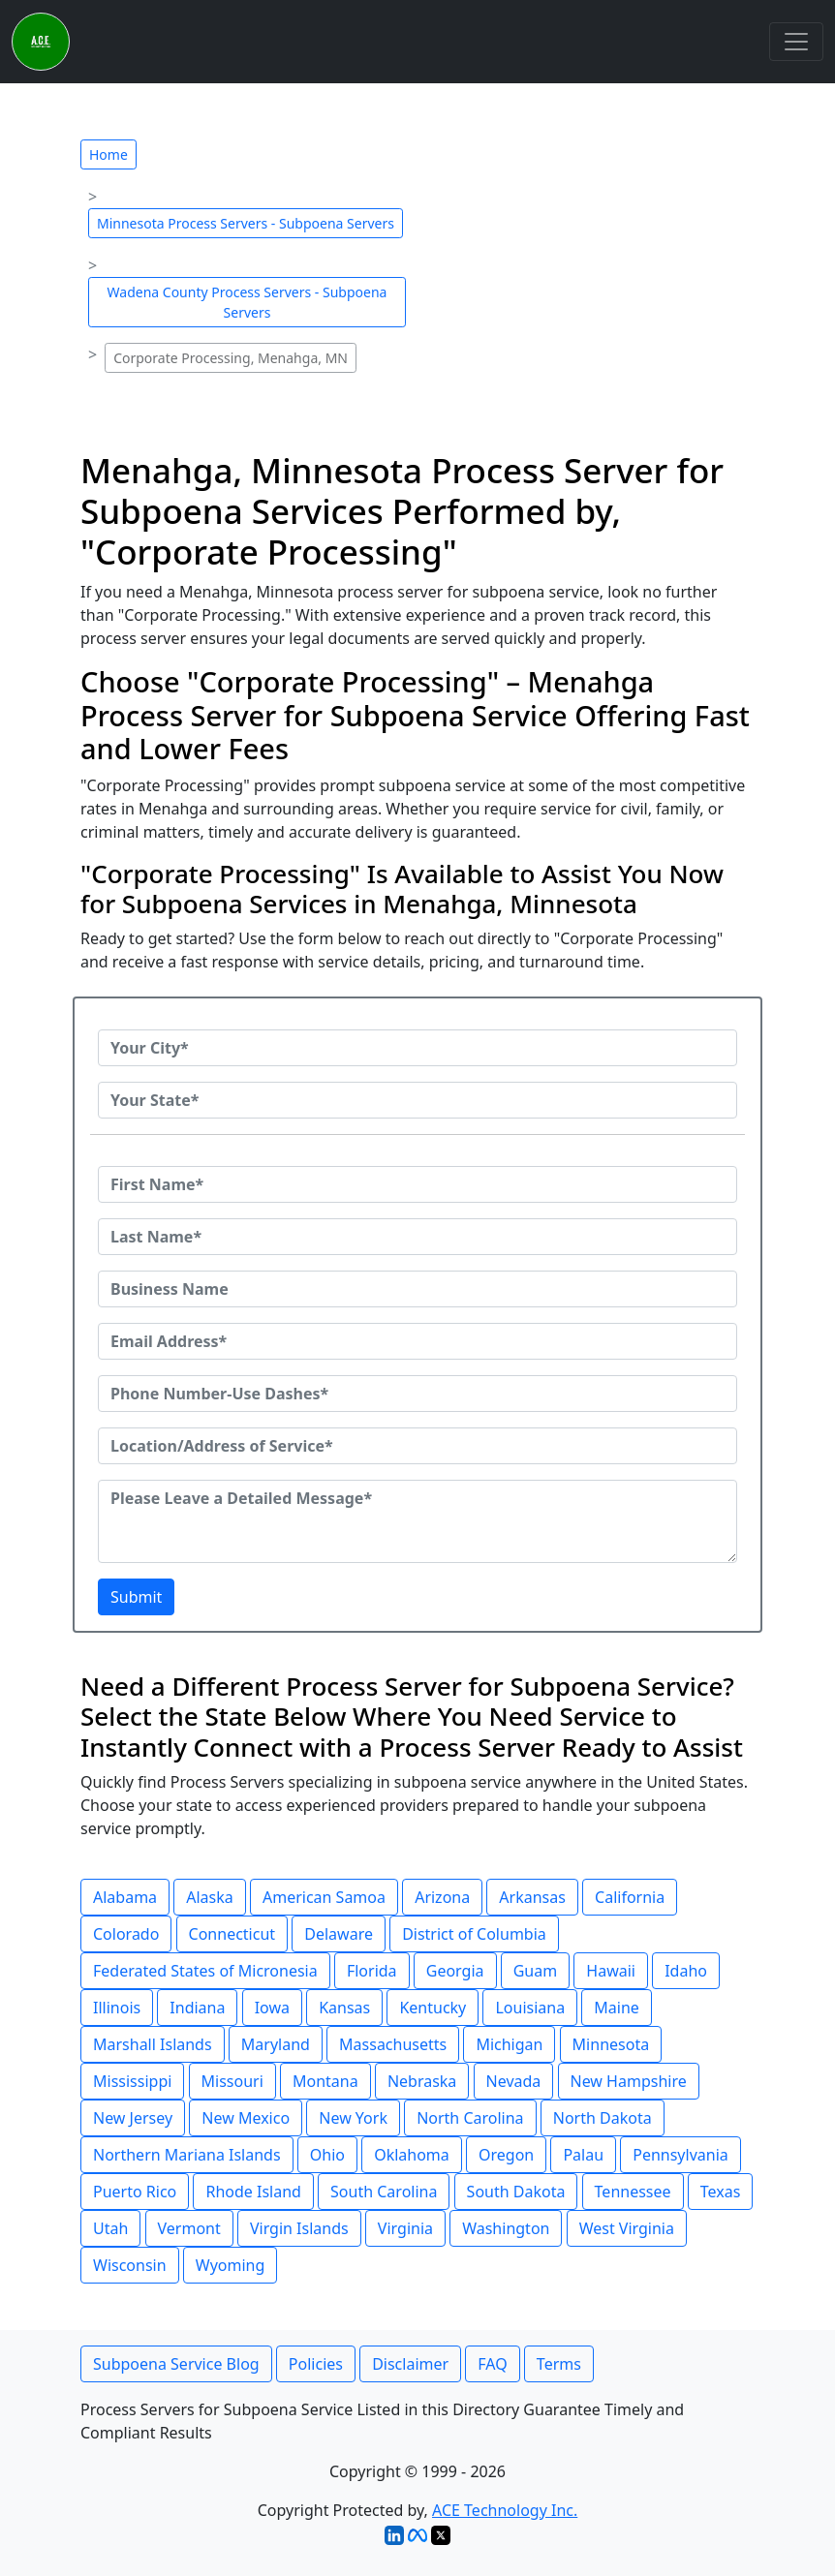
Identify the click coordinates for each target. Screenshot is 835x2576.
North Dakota (602, 2118)
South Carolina (383, 2191)
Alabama (125, 1897)
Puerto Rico (134, 2191)
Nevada (513, 2081)
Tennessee (633, 2191)
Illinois (116, 2007)
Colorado (126, 1934)
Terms (559, 2364)
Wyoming (230, 2265)
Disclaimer (410, 2364)
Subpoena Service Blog (176, 2364)
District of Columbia (474, 1934)
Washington (505, 2228)
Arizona (442, 1897)
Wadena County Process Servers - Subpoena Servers (247, 302)
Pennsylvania (680, 2154)
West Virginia (626, 2228)
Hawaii (610, 1970)
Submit (136, 1597)
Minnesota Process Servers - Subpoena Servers (245, 223)
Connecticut (232, 1934)
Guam (535, 1970)
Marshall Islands (152, 2044)
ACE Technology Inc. (504, 2510)
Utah (110, 2228)
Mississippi (132, 2081)
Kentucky (432, 2007)
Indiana (197, 2007)
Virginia (405, 2228)
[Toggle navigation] (796, 41)
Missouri (232, 2081)
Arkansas (532, 1897)
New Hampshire (629, 2081)
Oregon (506, 2154)
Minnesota (611, 2044)
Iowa (272, 2007)
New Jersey (132, 2118)
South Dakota (516, 2191)
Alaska (209, 1897)
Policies (316, 2364)
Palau (583, 2154)
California (630, 1897)
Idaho (686, 1970)
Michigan (509, 2044)
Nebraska (421, 2081)
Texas (720, 2191)
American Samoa (324, 1897)
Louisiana (530, 2007)
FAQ (492, 2364)
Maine (616, 2007)
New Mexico (245, 2118)
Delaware (338, 1934)
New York (353, 2118)
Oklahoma (411, 2154)
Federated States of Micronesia (205, 1970)
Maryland (275, 2044)
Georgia (455, 1970)
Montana (325, 2081)
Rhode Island (252, 2191)
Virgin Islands (299, 2228)
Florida (372, 1970)
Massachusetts (393, 2044)
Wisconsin (130, 2265)
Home (108, 154)
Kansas (344, 2007)
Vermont (189, 2228)
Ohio (327, 2154)
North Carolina (470, 2118)
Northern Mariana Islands (187, 2154)
